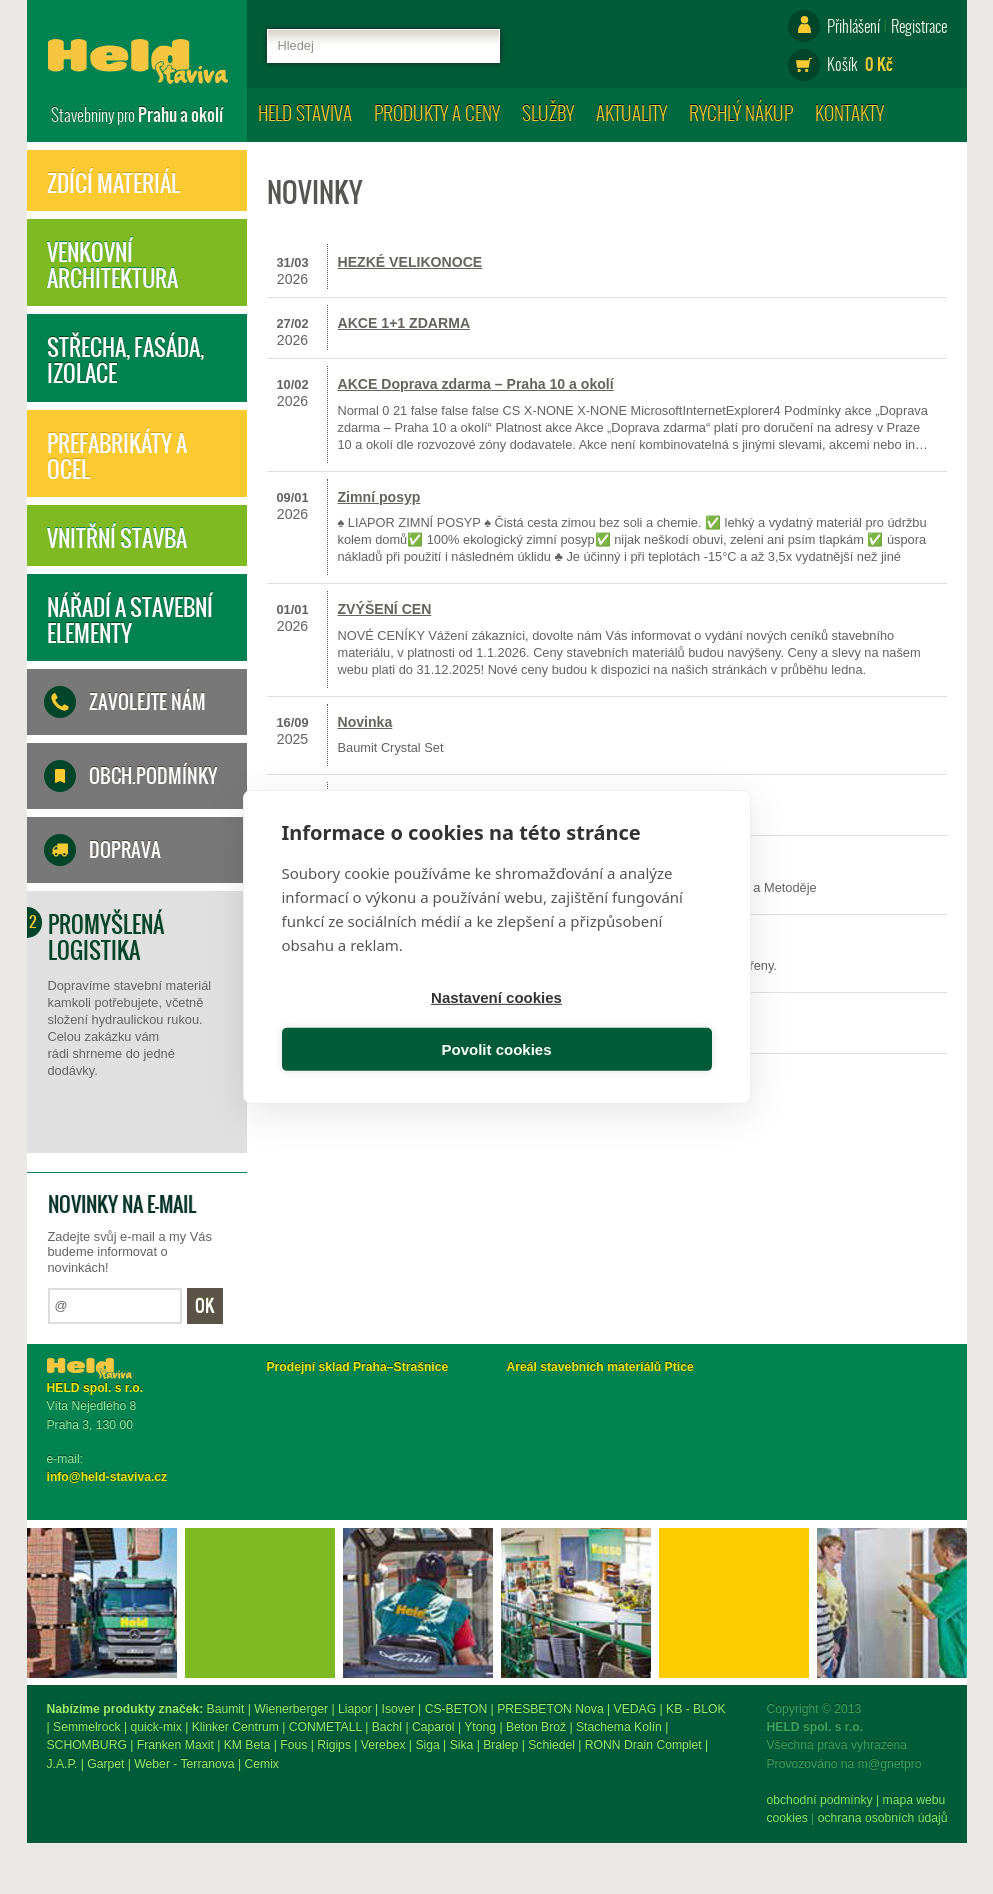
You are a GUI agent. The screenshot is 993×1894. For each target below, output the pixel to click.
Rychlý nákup (741, 112)
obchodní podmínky (100, 1800)
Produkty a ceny (437, 112)
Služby (548, 112)
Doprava (125, 850)
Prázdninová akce (397, 800)
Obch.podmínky (153, 776)
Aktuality (631, 112)
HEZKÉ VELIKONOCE (410, 262)
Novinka (365, 722)
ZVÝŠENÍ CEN (385, 609)
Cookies (67, 1818)
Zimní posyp (379, 497)
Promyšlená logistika (106, 937)
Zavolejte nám (147, 702)
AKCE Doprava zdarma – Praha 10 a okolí (476, 384)
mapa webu (194, 1800)
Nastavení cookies (385, 1025)
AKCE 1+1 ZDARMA (404, 323)
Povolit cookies (607, 1025)
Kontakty (849, 112)
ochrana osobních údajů (163, 1818)
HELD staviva (305, 112)
